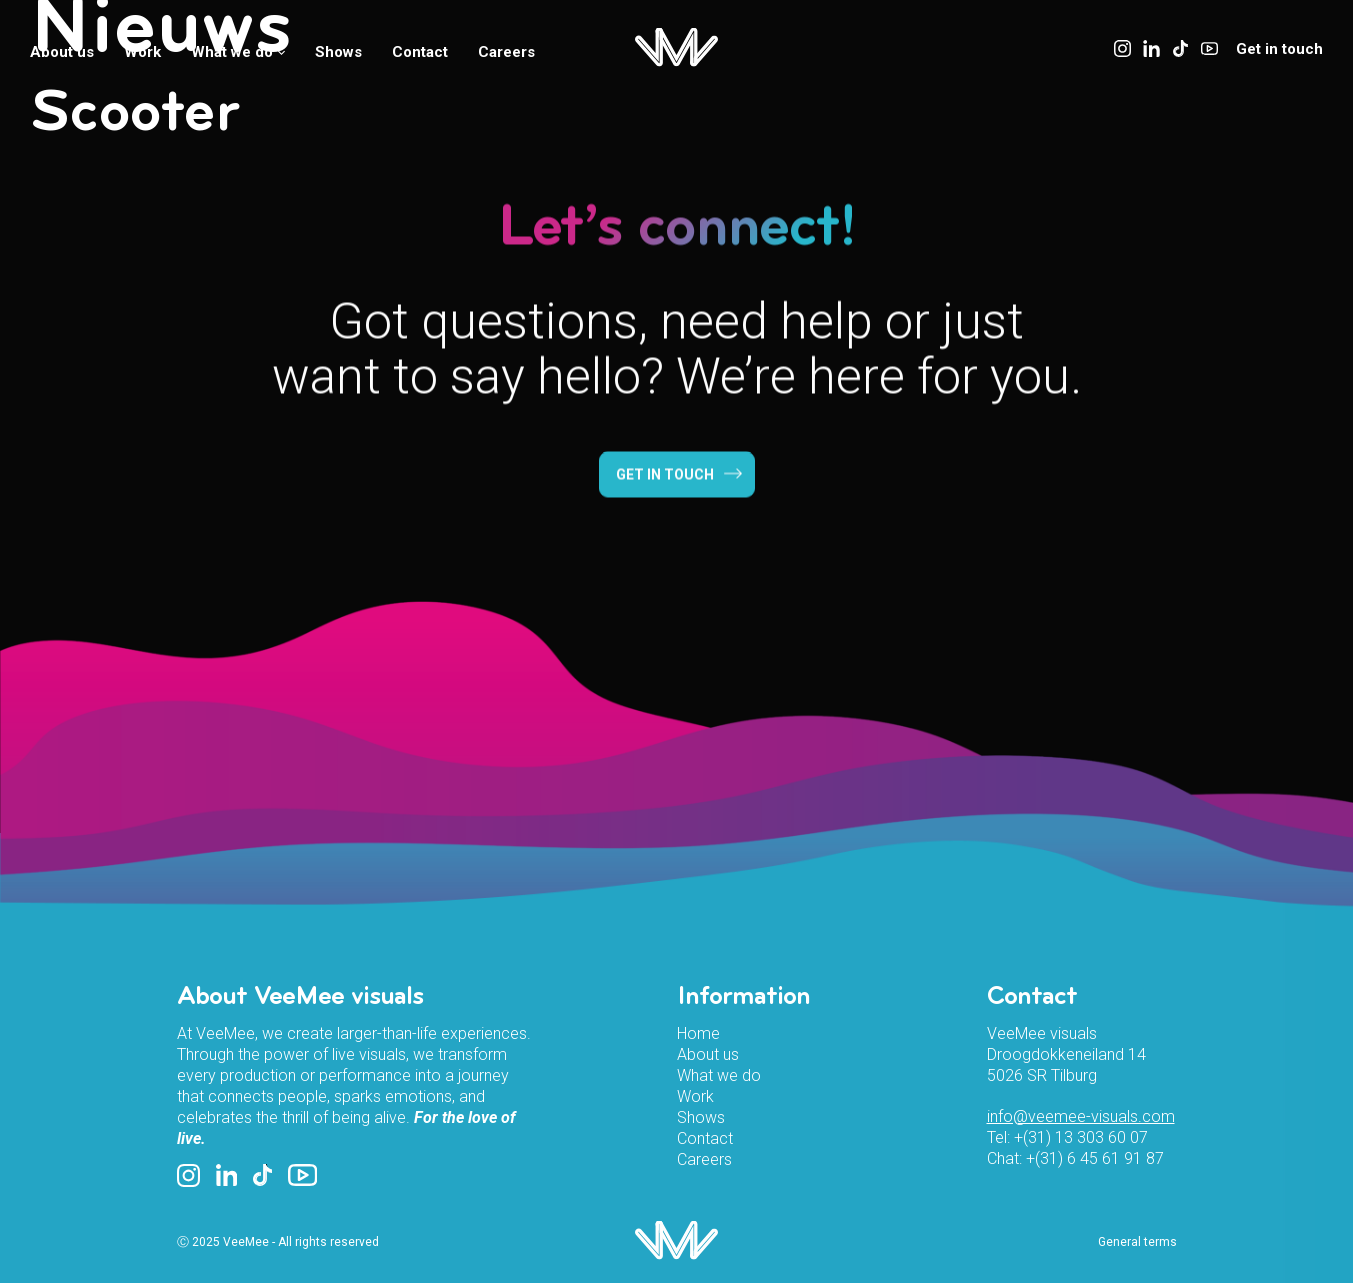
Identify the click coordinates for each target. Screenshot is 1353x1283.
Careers (506, 52)
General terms (1137, 1242)
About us (62, 52)
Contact (420, 52)
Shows (338, 52)
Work (142, 52)
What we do (238, 52)
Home (698, 1033)
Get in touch (1279, 49)
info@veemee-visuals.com (1081, 1116)
